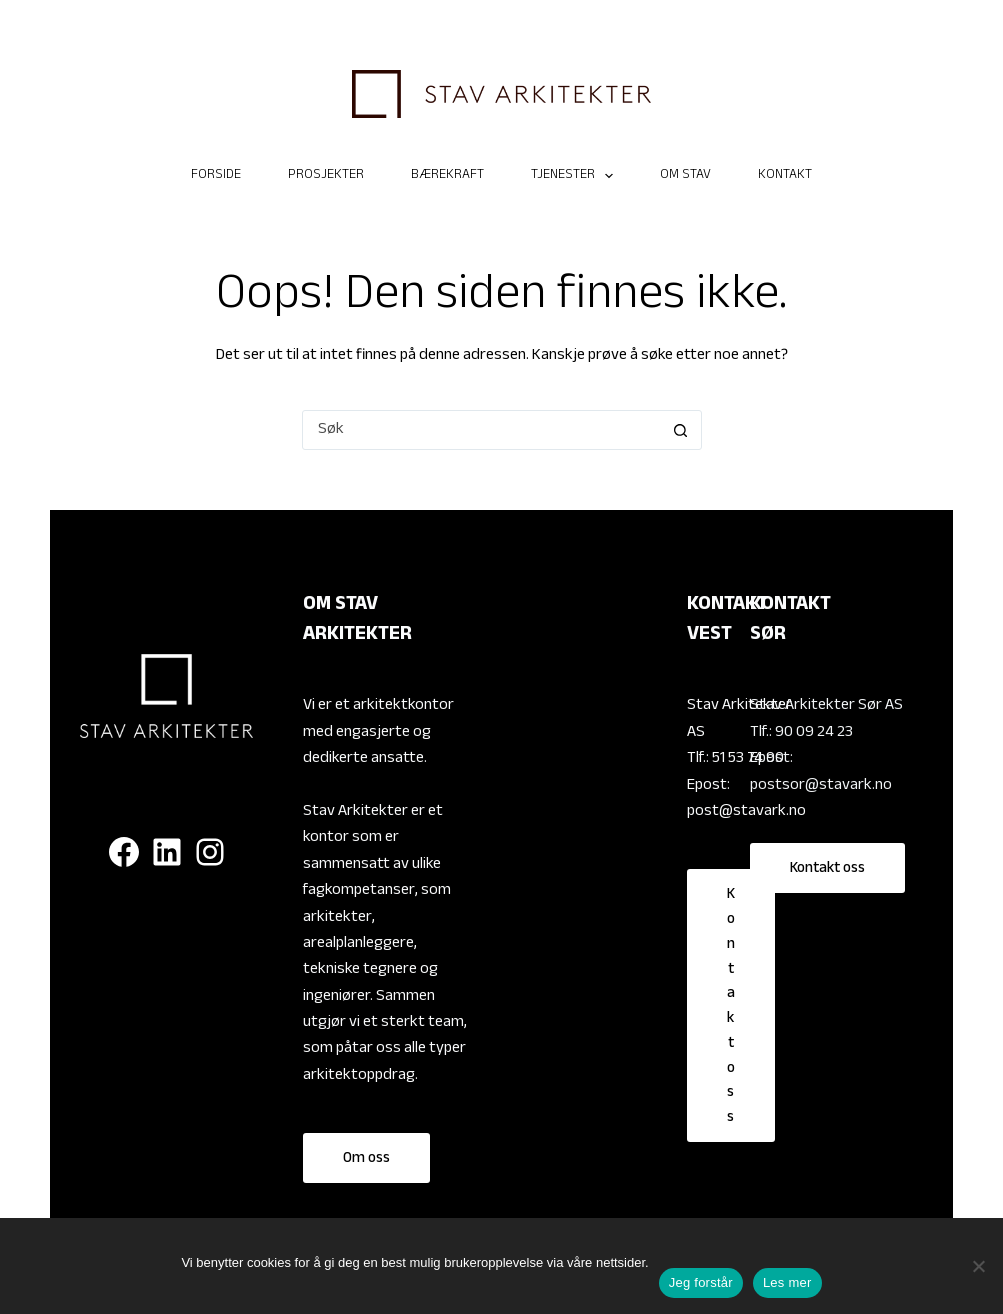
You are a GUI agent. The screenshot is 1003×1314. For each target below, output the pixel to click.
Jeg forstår (701, 1282)
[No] (978, 1266)
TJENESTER (576, 176)
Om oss (366, 1159)
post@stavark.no (746, 812)
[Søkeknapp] (681, 430)
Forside (216, 176)
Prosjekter (326, 176)
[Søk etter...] (482, 430)
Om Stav (685, 176)
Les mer (787, 1282)
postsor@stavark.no (821, 786)
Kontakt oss (731, 1007)
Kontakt (785, 176)
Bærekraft (447, 176)
